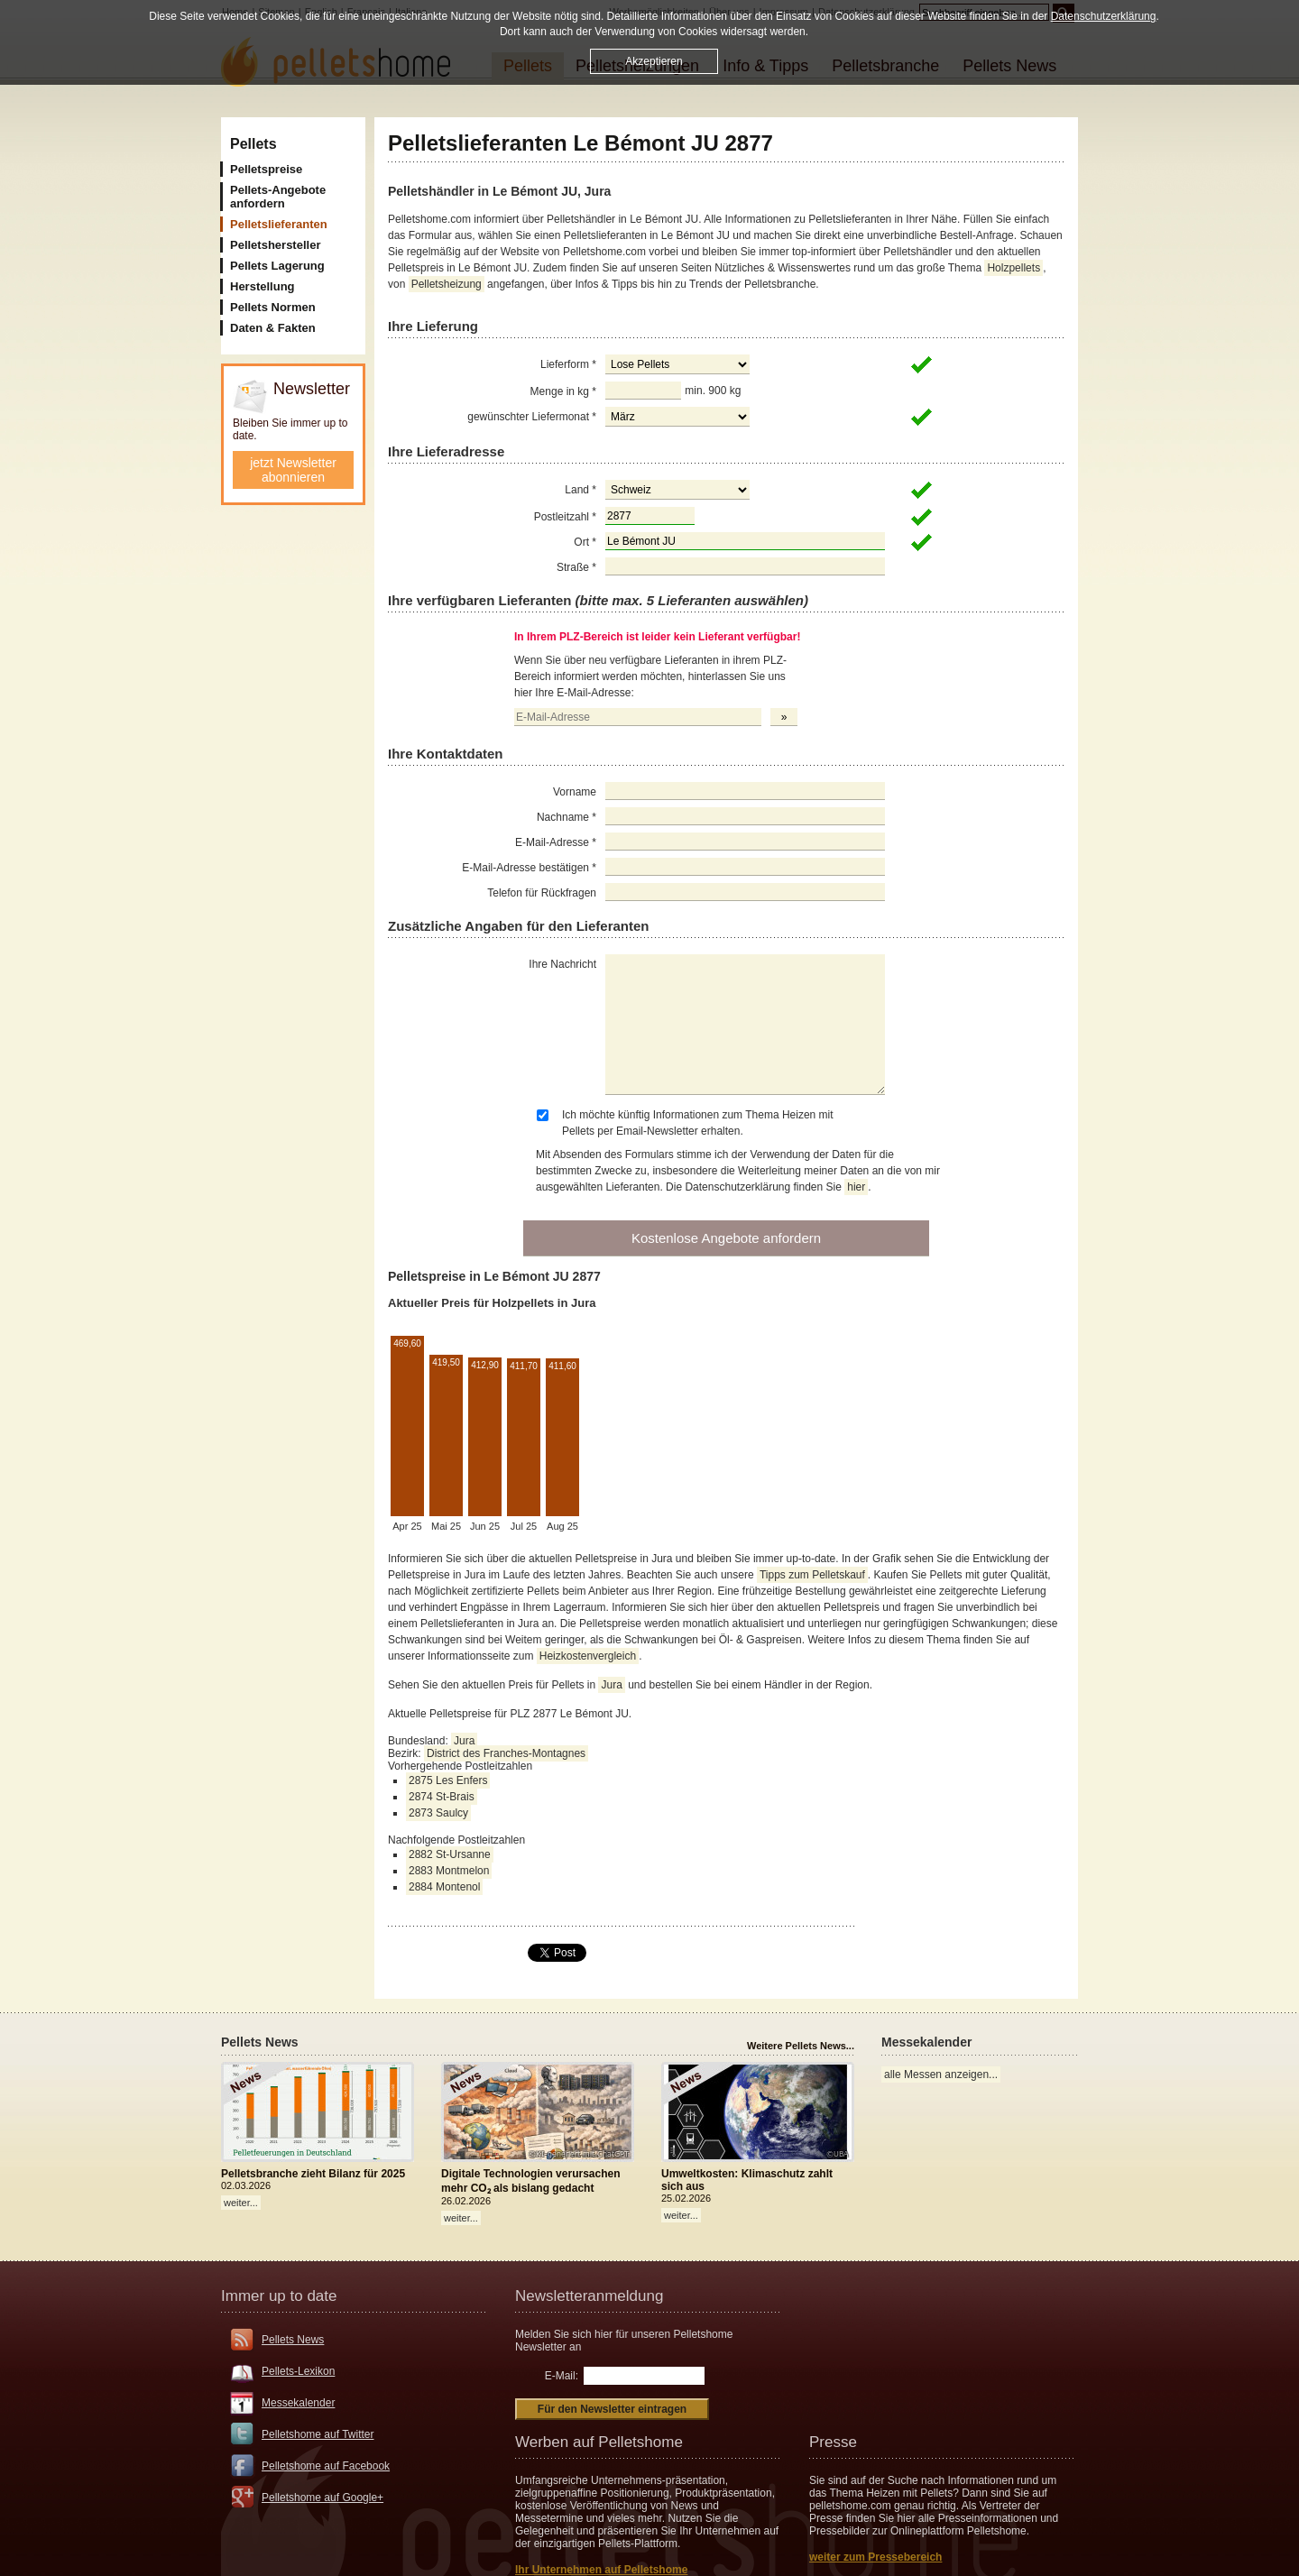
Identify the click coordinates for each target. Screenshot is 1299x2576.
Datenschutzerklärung (1103, 16)
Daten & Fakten (273, 328)
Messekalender (298, 2403)
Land (580, 489)
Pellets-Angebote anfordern (278, 196)
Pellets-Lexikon (298, 2371)
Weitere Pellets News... (800, 2045)
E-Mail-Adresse (555, 842)
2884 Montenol (444, 1887)
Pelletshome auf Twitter (318, 2434)
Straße (576, 567)
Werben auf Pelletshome (599, 2442)
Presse (833, 2442)
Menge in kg (563, 391)
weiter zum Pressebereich (875, 2557)
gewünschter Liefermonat (531, 416)
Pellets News (293, 2339)
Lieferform (568, 364)
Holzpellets (1013, 268)
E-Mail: (561, 2375)
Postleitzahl (565, 517)
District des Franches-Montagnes (506, 1753)
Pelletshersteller (275, 245)
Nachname (566, 817)
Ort (585, 542)
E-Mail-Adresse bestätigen (529, 867)
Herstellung (262, 286)
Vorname (574, 792)
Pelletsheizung (446, 284)
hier (856, 1187)
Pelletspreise (266, 169)
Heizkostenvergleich (587, 1656)
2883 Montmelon (449, 1870)
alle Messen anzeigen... (941, 2074)
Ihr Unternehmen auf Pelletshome (601, 2569)
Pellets (253, 144)
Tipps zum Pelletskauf (812, 1575)
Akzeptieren (653, 61)
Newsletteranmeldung (589, 2296)
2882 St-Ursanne (450, 1854)
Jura (611, 1685)
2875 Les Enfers (448, 1780)
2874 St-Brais (441, 1796)
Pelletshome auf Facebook (326, 2466)
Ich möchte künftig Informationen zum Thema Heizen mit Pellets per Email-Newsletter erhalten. (698, 1123)
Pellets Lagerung (277, 265)
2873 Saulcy (438, 1813)
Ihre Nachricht (562, 964)
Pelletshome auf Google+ (322, 2497)
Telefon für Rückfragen (541, 893)
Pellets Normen (273, 307)
